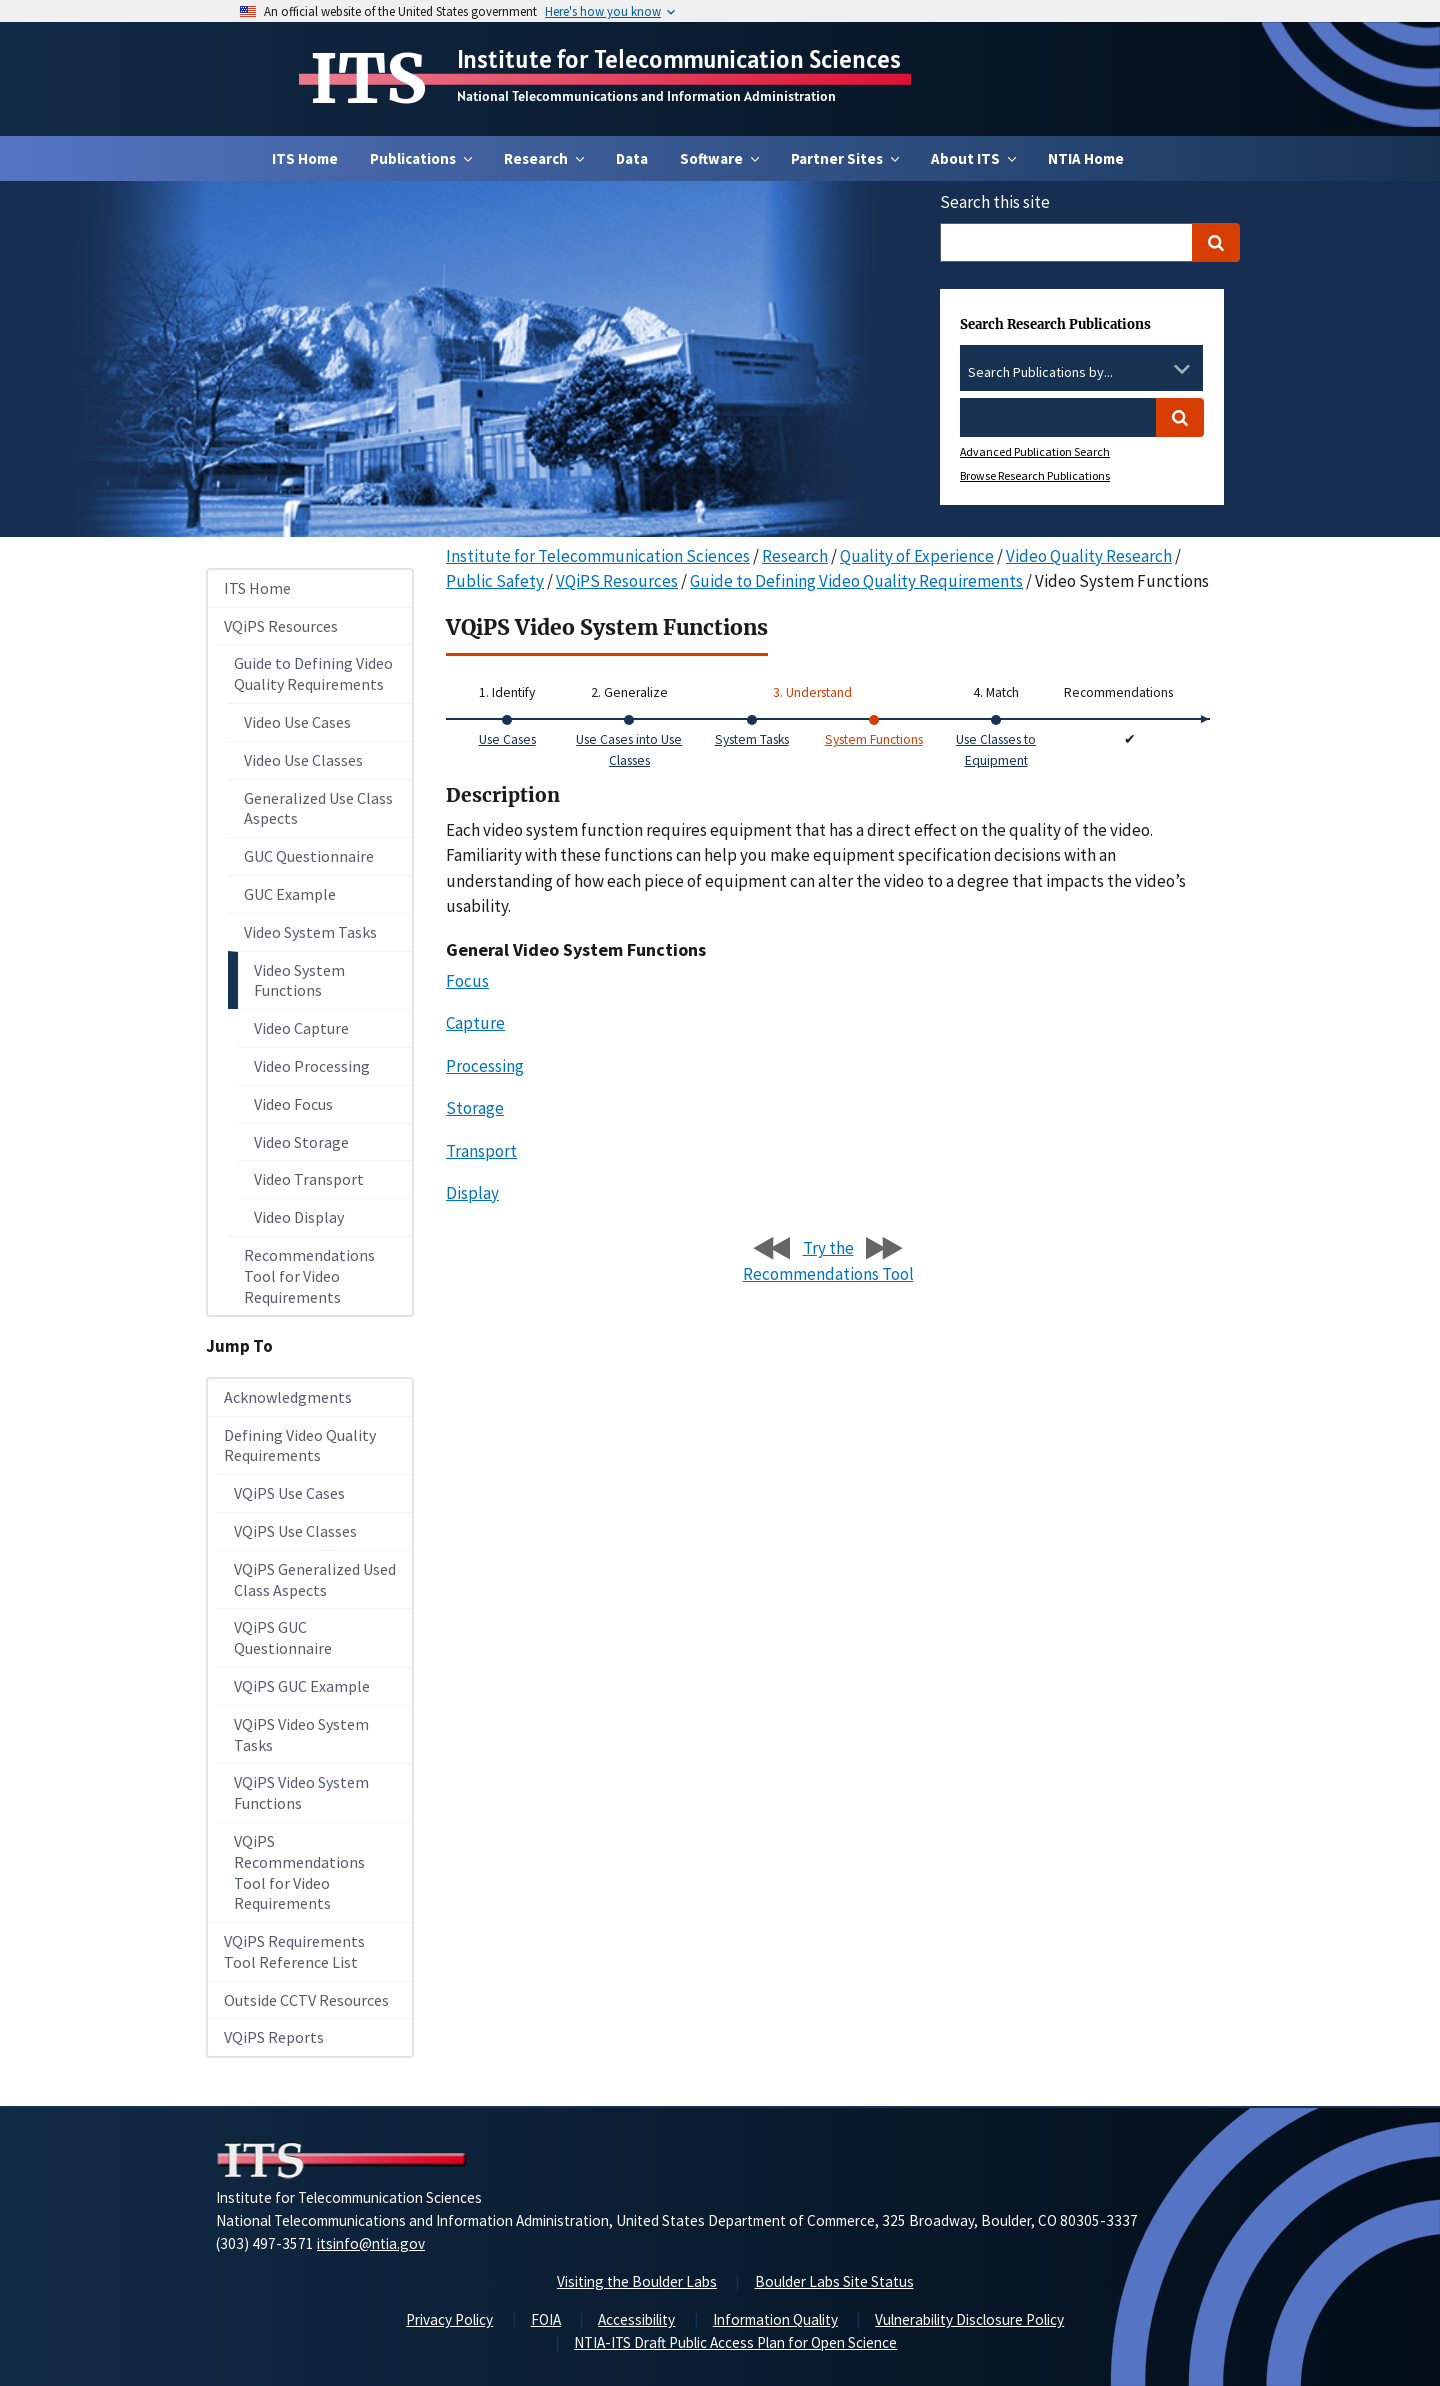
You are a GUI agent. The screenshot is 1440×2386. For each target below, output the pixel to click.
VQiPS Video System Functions (301, 1792)
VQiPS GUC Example (302, 1686)
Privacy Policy (449, 2319)
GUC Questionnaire (309, 856)
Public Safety (495, 581)
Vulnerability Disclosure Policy (969, 2319)
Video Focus (293, 1104)
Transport (481, 1151)
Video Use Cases (297, 722)
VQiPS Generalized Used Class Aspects (315, 1579)
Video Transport (309, 1179)
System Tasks (752, 739)
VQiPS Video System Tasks (301, 1734)
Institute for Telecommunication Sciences (679, 59)
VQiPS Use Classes (295, 1531)
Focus (467, 981)
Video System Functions (299, 980)
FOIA (546, 2319)
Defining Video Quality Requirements (300, 1445)
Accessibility (636, 2319)
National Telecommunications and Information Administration (646, 96)
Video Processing (312, 1066)
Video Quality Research (1089, 556)
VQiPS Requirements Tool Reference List (294, 1951)
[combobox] (1081, 373)
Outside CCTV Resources (306, 2000)
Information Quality (775, 2319)
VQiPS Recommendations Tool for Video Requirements (299, 1872)
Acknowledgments (288, 1397)
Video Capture (301, 1028)
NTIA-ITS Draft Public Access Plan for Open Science (735, 2342)
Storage (475, 1108)
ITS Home (305, 158)
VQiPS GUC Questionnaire (283, 1637)
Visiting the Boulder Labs (637, 2281)
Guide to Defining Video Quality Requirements (313, 673)
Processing (485, 1066)
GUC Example (290, 894)
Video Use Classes (303, 760)
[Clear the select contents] (1156, 369)
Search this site (995, 202)
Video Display (299, 1217)
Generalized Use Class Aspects (318, 808)
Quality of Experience (917, 556)
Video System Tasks (310, 932)
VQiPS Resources (281, 626)
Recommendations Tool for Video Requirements (309, 1276)
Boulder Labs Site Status (834, 2281)
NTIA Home (1086, 158)
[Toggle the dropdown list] (1182, 369)
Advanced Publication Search (1035, 451)
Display (472, 1193)
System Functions (874, 739)
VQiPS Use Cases (289, 1493)
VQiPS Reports (274, 2037)
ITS (368, 79)
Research (795, 556)
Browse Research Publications (1035, 475)
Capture (475, 1023)
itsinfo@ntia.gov (371, 2243)
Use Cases (507, 739)
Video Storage (301, 1142)
